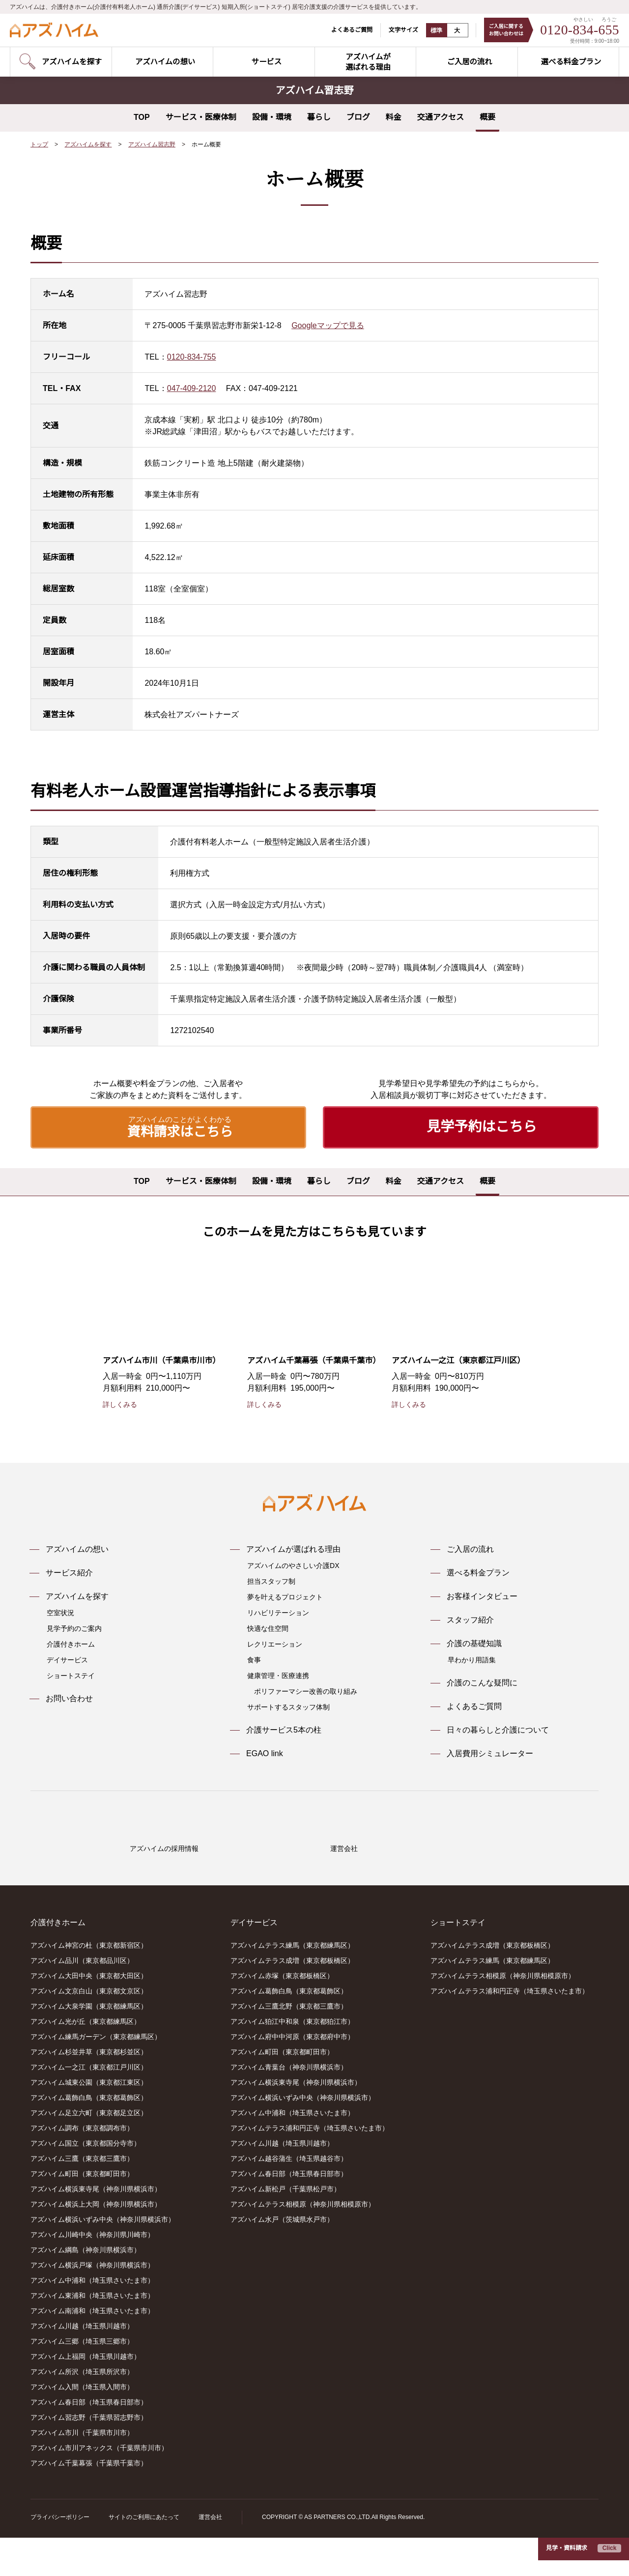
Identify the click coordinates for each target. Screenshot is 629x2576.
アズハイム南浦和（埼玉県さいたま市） (92, 2349)
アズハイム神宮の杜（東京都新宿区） (88, 1984)
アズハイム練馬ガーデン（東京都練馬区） (95, 2075)
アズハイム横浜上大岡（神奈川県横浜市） (95, 2243)
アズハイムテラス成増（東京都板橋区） (292, 1999)
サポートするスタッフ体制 (288, 1707)
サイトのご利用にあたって (144, 2555)
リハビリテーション (278, 1613)
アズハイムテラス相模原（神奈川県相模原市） (302, 2243)
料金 (393, 117)
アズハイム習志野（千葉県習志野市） (88, 2456)
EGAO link (264, 1754)
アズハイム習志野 (152, 144)
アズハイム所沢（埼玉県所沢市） (82, 2410)
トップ (39, 144)
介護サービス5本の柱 (283, 1730)
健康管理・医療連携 (278, 1676)
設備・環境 (271, 117)
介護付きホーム (71, 1645)
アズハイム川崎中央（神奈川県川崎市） (92, 2273)
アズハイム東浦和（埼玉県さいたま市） (92, 2334)
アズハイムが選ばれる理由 (293, 1550)
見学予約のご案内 (74, 1629)
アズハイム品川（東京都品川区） (82, 1999)
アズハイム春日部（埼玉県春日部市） (88, 2441)
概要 (487, 117)
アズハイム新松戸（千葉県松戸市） (285, 2228)
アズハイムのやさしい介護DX (293, 1566)
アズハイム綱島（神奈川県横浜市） (85, 2289)
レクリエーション (274, 1645)
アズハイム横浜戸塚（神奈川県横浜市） (92, 2304)
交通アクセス (440, 117)
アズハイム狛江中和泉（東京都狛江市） (292, 2060)
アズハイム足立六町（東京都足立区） (88, 2151)
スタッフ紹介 (470, 1620)
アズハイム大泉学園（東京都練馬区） (88, 2045)
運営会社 (210, 2555)
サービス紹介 (69, 1573)
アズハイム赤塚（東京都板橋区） (282, 2014)
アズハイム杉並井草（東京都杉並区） (88, 2091)
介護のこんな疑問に (482, 1683)
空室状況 (60, 1613)
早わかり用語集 (472, 1660)
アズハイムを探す (88, 144)
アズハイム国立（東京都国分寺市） (85, 2182)
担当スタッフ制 (271, 1582)
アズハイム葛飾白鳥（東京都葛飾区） (88, 2136)
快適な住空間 (267, 1629)
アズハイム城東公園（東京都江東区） (88, 2121)
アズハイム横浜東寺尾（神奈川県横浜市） (95, 2228)
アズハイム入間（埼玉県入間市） (82, 2426)
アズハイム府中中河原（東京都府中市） (292, 2075)
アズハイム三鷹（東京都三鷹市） (82, 2197)
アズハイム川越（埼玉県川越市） (82, 2365)
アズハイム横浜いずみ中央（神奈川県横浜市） (102, 2258)
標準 (430, 30)
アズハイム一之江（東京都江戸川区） (88, 2106)
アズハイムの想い (77, 1550)
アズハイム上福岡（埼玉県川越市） (85, 2395)
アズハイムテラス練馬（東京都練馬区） (292, 1984)
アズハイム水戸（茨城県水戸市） (282, 2258)
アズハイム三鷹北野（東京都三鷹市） (288, 2045)
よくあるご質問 (345, 30)
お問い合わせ (69, 1699)
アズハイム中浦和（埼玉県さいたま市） (92, 2319)
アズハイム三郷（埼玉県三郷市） (82, 2380)
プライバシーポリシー (59, 2555)
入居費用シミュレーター (490, 1754)
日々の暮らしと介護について (498, 1730)
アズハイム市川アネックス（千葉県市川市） (99, 2487)
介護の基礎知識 (474, 1644)
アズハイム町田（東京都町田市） (82, 2212)
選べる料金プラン (478, 1573)
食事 (254, 1660)
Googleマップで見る (329, 326)
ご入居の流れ (470, 1550)
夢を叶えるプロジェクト (285, 1597)
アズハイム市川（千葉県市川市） (82, 2471)
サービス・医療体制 (201, 117)
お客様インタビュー (482, 1597)
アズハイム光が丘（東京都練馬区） (85, 2060)
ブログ (358, 117)
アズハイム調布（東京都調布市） (82, 2167)
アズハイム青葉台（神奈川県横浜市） (288, 2106)
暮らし (319, 117)
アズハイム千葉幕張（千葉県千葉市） (88, 2502)
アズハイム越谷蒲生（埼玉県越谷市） (288, 2197)
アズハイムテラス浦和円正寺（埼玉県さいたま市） (309, 2167)
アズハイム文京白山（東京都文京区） (88, 2030)
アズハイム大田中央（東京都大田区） (88, 2014)
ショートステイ (71, 1676)
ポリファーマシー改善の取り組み (305, 1692)
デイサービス (67, 1660)
